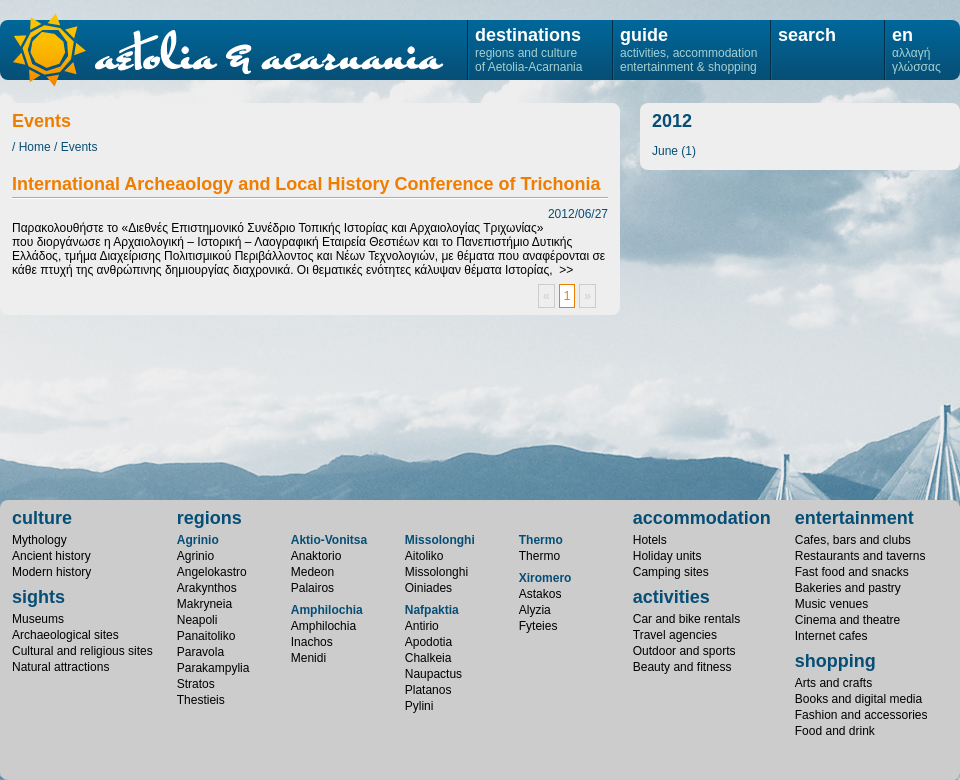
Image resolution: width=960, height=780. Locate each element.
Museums (38, 619)
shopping (835, 661)
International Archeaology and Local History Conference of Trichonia (306, 184)
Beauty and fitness (682, 667)
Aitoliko (424, 556)
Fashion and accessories (861, 715)
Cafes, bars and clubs (853, 540)
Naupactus (433, 674)
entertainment (854, 518)
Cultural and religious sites (82, 651)
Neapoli (197, 620)
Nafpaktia (432, 610)
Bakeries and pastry (848, 588)
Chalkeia (428, 658)
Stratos (196, 684)
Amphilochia (327, 610)
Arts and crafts (833, 683)
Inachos (312, 642)
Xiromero (545, 578)
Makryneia (204, 604)
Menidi (308, 658)
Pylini (419, 706)
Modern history (51, 572)
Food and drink (835, 731)
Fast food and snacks (852, 572)
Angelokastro (212, 572)
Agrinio (198, 540)
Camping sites (671, 572)
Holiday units (667, 556)
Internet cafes (831, 636)
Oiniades (428, 588)
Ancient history (51, 556)
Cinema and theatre (847, 620)
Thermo (541, 540)
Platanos (428, 690)
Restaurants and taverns (860, 556)
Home (35, 147)
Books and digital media (858, 699)
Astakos (540, 594)
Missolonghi (440, 540)
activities (671, 597)
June (665, 151)
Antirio (422, 626)
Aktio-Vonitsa (329, 540)
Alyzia (535, 610)
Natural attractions (60, 667)
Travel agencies (675, 635)
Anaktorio (316, 556)
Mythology (39, 540)
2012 (672, 121)
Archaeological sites (65, 635)
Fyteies (538, 626)
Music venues (831, 604)
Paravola (200, 652)
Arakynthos (207, 588)
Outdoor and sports (684, 651)
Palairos (312, 588)
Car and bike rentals (686, 619)
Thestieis (201, 700)
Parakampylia (213, 668)
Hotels (650, 540)
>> (566, 270)
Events (79, 147)
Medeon (312, 572)
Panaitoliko (206, 636)
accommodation (702, 518)
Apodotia (428, 642)
